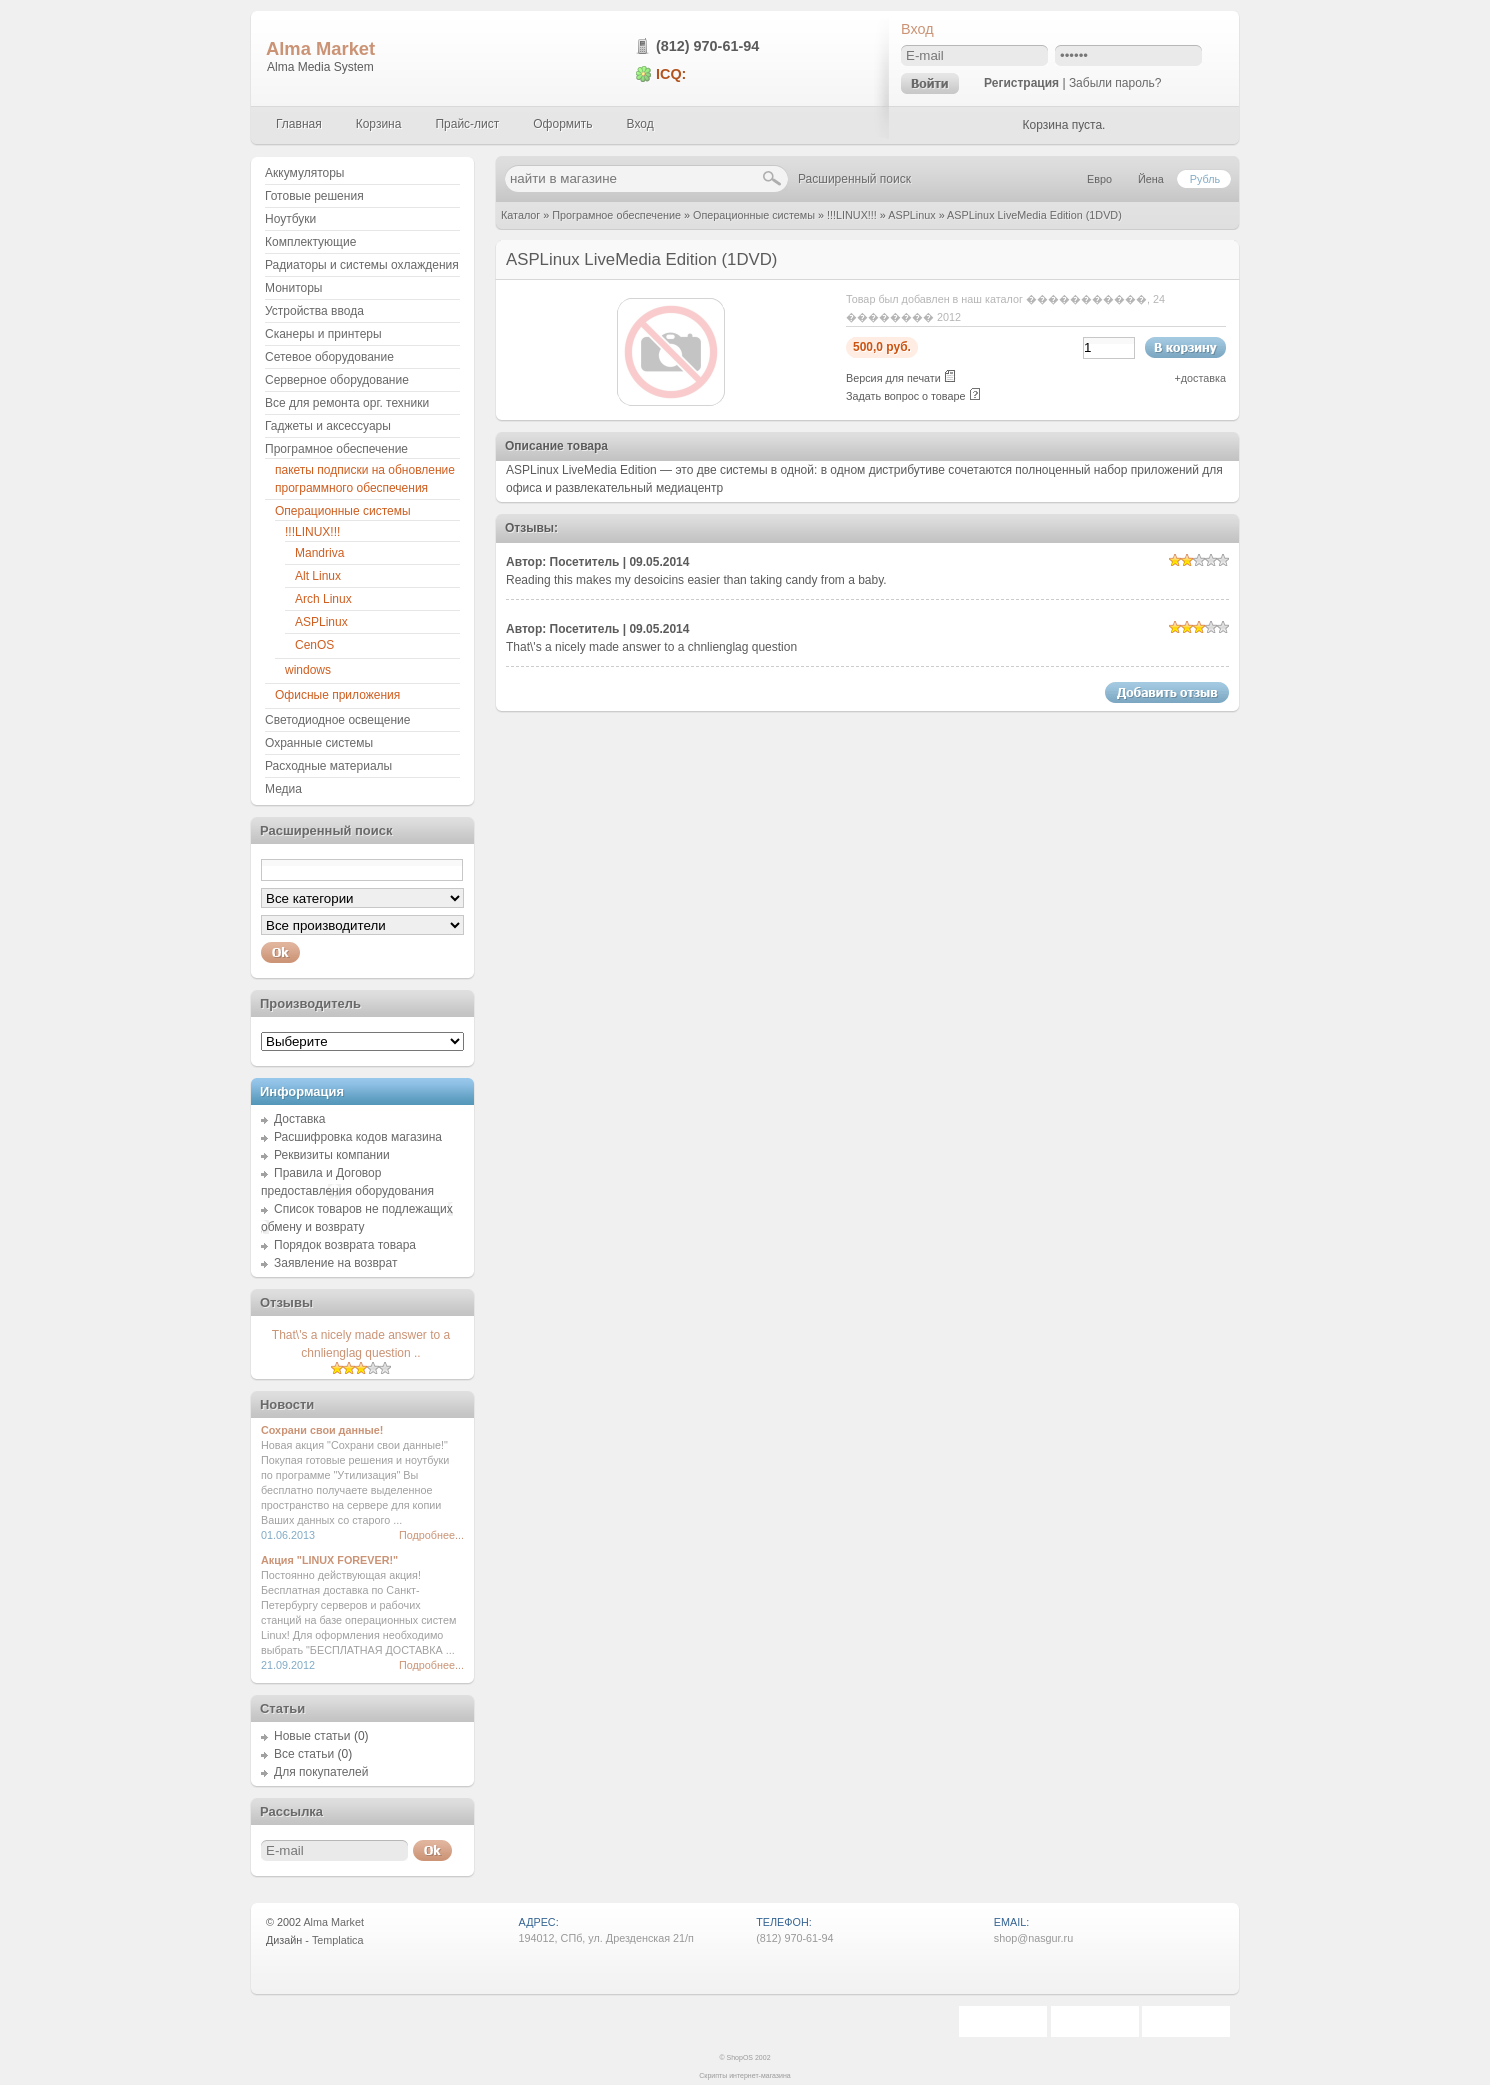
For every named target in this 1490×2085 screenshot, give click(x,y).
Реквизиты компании (332, 1155)
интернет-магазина (760, 2075)
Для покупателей (321, 1772)
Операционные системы (754, 215)
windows (308, 670)
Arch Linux (323, 599)
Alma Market (320, 48)
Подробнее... (431, 1535)
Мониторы (293, 288)
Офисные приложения (337, 695)
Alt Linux (318, 576)
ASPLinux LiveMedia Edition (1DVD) (1034, 215)
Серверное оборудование (337, 380)
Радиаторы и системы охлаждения (362, 265)
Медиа (283, 789)
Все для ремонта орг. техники (347, 403)
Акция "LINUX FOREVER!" (329, 1560)
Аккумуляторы (304, 173)
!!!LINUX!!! (852, 215)
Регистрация (1021, 83)
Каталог (520, 215)
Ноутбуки (290, 219)
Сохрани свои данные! (322, 1430)
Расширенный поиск (854, 179)
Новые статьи (312, 1736)
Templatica (338, 1940)
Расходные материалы (328, 766)
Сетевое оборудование (329, 357)
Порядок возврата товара (345, 1245)
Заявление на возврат (335, 1263)
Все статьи (304, 1754)
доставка (1203, 378)
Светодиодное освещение (337, 720)
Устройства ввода (314, 311)
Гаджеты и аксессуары (328, 426)
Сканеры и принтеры (323, 334)
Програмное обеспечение (616, 215)
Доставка (300, 1119)
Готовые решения (314, 196)
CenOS (314, 645)
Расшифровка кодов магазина (358, 1137)
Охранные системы (319, 743)
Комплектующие (310, 242)
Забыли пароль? (1115, 83)
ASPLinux (911, 215)
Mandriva (319, 553)
